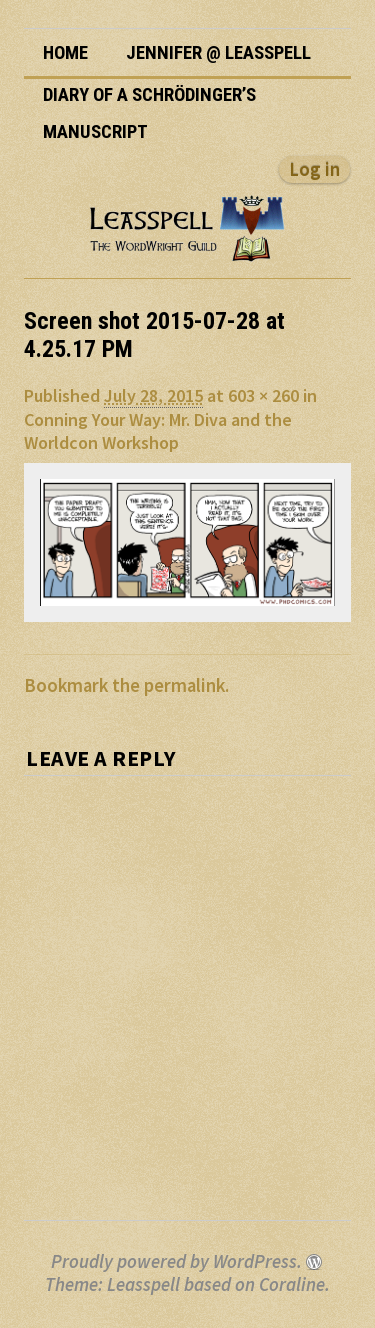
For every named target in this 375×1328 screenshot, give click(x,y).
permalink (184, 685)
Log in (314, 169)
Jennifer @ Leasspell (218, 53)
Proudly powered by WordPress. (176, 1261)
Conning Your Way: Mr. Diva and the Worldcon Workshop (158, 431)
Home (65, 53)
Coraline (292, 1284)
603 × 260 (263, 395)
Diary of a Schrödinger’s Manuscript (149, 113)
